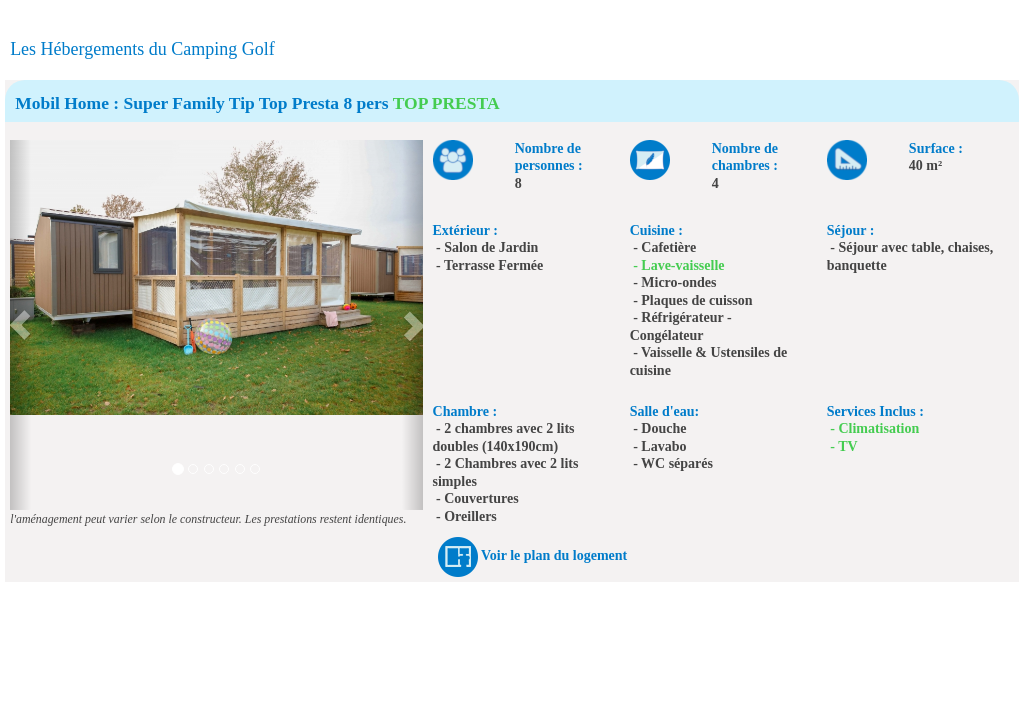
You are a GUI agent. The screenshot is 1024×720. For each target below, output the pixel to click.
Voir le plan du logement (554, 555)
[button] (20, 325)
